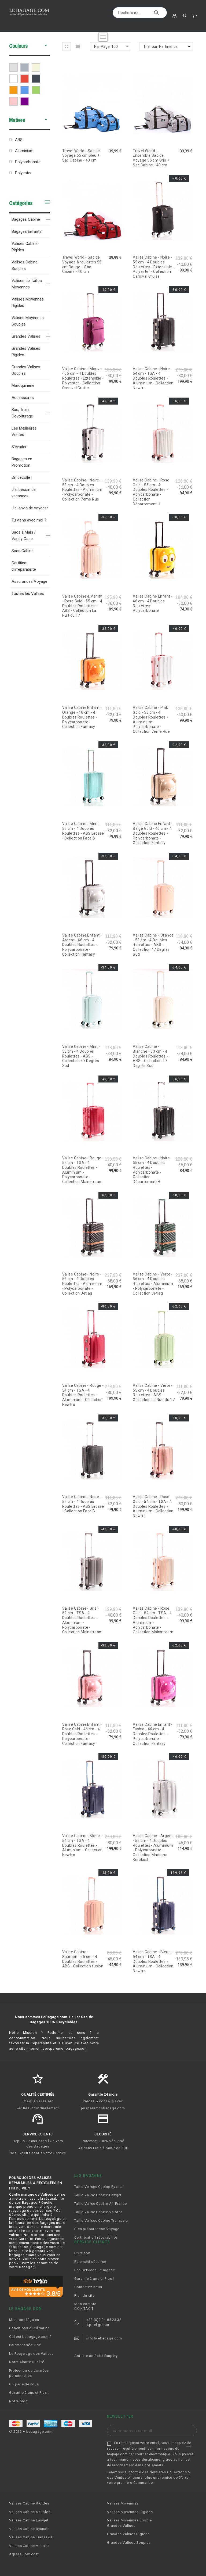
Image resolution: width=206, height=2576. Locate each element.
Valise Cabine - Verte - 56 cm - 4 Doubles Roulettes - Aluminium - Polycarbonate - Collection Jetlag (153, 1283)
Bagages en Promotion (22, 462)
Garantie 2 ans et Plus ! (94, 2279)
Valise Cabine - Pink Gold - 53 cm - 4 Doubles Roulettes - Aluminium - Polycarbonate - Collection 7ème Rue (151, 719)
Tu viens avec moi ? (29, 520)
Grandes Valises (26, 336)
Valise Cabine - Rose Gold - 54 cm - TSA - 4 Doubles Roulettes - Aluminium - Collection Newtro (153, 1506)
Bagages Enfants (27, 231)
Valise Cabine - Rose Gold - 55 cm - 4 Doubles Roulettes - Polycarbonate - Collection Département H (151, 492)
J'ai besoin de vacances (24, 492)
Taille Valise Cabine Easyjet (98, 2195)
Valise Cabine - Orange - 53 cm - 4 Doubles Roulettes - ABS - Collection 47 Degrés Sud (153, 944)
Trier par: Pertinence (160, 46)
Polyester (23, 172)
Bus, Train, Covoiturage (22, 413)
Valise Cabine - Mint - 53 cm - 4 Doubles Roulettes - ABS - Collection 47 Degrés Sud (81, 1056)
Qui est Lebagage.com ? (30, 2337)
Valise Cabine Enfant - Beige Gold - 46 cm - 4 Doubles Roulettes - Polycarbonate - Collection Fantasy (152, 833)
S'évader (19, 446)
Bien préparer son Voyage (96, 2229)
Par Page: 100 (106, 46)
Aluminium (24, 150)
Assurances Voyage (29, 581)
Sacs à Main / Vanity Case (24, 535)
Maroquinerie (23, 385)
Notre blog (18, 2401)
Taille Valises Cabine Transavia (101, 2220)
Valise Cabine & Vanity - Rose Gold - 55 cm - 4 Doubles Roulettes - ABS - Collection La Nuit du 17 (82, 605)
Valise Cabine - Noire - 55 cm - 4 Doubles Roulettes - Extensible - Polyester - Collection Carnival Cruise (153, 266)
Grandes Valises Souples (26, 370)
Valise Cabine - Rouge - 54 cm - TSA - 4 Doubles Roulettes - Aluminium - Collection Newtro (83, 1395)
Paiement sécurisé (90, 2262)
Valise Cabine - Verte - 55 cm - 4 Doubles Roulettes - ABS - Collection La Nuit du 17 (154, 1392)
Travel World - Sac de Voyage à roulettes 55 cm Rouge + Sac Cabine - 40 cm (82, 264)
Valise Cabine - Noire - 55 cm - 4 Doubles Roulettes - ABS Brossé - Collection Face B (83, 1504)
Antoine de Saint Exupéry (96, 2356)
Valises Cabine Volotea (29, 2546)
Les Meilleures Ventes (24, 431)
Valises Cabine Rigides (25, 246)
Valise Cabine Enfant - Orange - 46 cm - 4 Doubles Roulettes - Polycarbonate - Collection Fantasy (82, 717)
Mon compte (85, 2304)
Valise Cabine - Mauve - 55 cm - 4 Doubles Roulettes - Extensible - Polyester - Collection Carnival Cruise (83, 378)
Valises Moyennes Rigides (28, 302)
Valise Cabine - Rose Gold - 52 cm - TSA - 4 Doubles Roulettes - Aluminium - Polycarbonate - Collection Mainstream (153, 1620)
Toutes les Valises (28, 593)
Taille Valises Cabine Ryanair (99, 2187)
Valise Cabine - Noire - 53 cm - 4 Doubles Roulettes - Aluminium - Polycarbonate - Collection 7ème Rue (82, 489)
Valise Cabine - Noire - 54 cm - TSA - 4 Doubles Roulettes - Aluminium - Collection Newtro (153, 378)
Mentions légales (24, 2320)
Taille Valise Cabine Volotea (98, 2212)
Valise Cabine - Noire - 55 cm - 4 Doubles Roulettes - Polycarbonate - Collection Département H (152, 1170)
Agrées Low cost (24, 2554)
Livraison (82, 2253)
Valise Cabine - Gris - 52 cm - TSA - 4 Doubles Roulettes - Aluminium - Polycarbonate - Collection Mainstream (82, 1620)
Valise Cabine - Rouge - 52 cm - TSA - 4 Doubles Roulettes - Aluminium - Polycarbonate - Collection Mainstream (83, 1170)
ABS (19, 139)
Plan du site (84, 2295)
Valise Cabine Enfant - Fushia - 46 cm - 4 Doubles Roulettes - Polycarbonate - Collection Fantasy (152, 1734)
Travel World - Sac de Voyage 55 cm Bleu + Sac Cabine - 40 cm (81, 155)
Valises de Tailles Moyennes (27, 284)
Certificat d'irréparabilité (24, 566)
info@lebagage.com (104, 2338)
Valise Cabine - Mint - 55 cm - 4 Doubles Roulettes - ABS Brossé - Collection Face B (83, 830)
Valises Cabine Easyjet (28, 2520)
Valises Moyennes (122, 2503)
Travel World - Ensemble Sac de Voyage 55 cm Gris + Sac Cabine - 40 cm (151, 158)
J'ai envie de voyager (30, 508)
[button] (46, 46)
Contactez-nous (88, 2287)
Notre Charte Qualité (26, 2362)
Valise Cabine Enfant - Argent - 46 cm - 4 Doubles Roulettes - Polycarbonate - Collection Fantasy (82, 944)
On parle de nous (24, 2384)
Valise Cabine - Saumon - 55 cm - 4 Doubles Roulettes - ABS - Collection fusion (83, 1959)
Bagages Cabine (26, 219)
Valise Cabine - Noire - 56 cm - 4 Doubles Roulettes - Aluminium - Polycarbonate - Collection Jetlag (82, 1283)
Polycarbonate (28, 161)
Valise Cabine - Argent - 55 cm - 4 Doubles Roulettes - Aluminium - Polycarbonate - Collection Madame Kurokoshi (153, 1848)
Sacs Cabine (23, 550)
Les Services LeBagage (94, 2270)
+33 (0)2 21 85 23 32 (104, 2320)
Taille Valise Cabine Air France (100, 2204)
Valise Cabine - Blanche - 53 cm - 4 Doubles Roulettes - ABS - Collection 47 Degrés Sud (150, 1056)
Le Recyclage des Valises (31, 2354)
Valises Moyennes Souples (28, 321)
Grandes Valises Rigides (26, 351)
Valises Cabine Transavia (31, 2537)
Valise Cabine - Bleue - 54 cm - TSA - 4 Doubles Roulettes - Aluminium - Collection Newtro (82, 1845)
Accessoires (23, 397)
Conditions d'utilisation (29, 2328)
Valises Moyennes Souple (129, 2520)
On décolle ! (22, 477)
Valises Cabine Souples (25, 265)
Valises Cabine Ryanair (29, 2529)
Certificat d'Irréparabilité (95, 2237)
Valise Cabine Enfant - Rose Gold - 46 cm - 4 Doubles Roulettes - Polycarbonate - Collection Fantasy (82, 1734)
